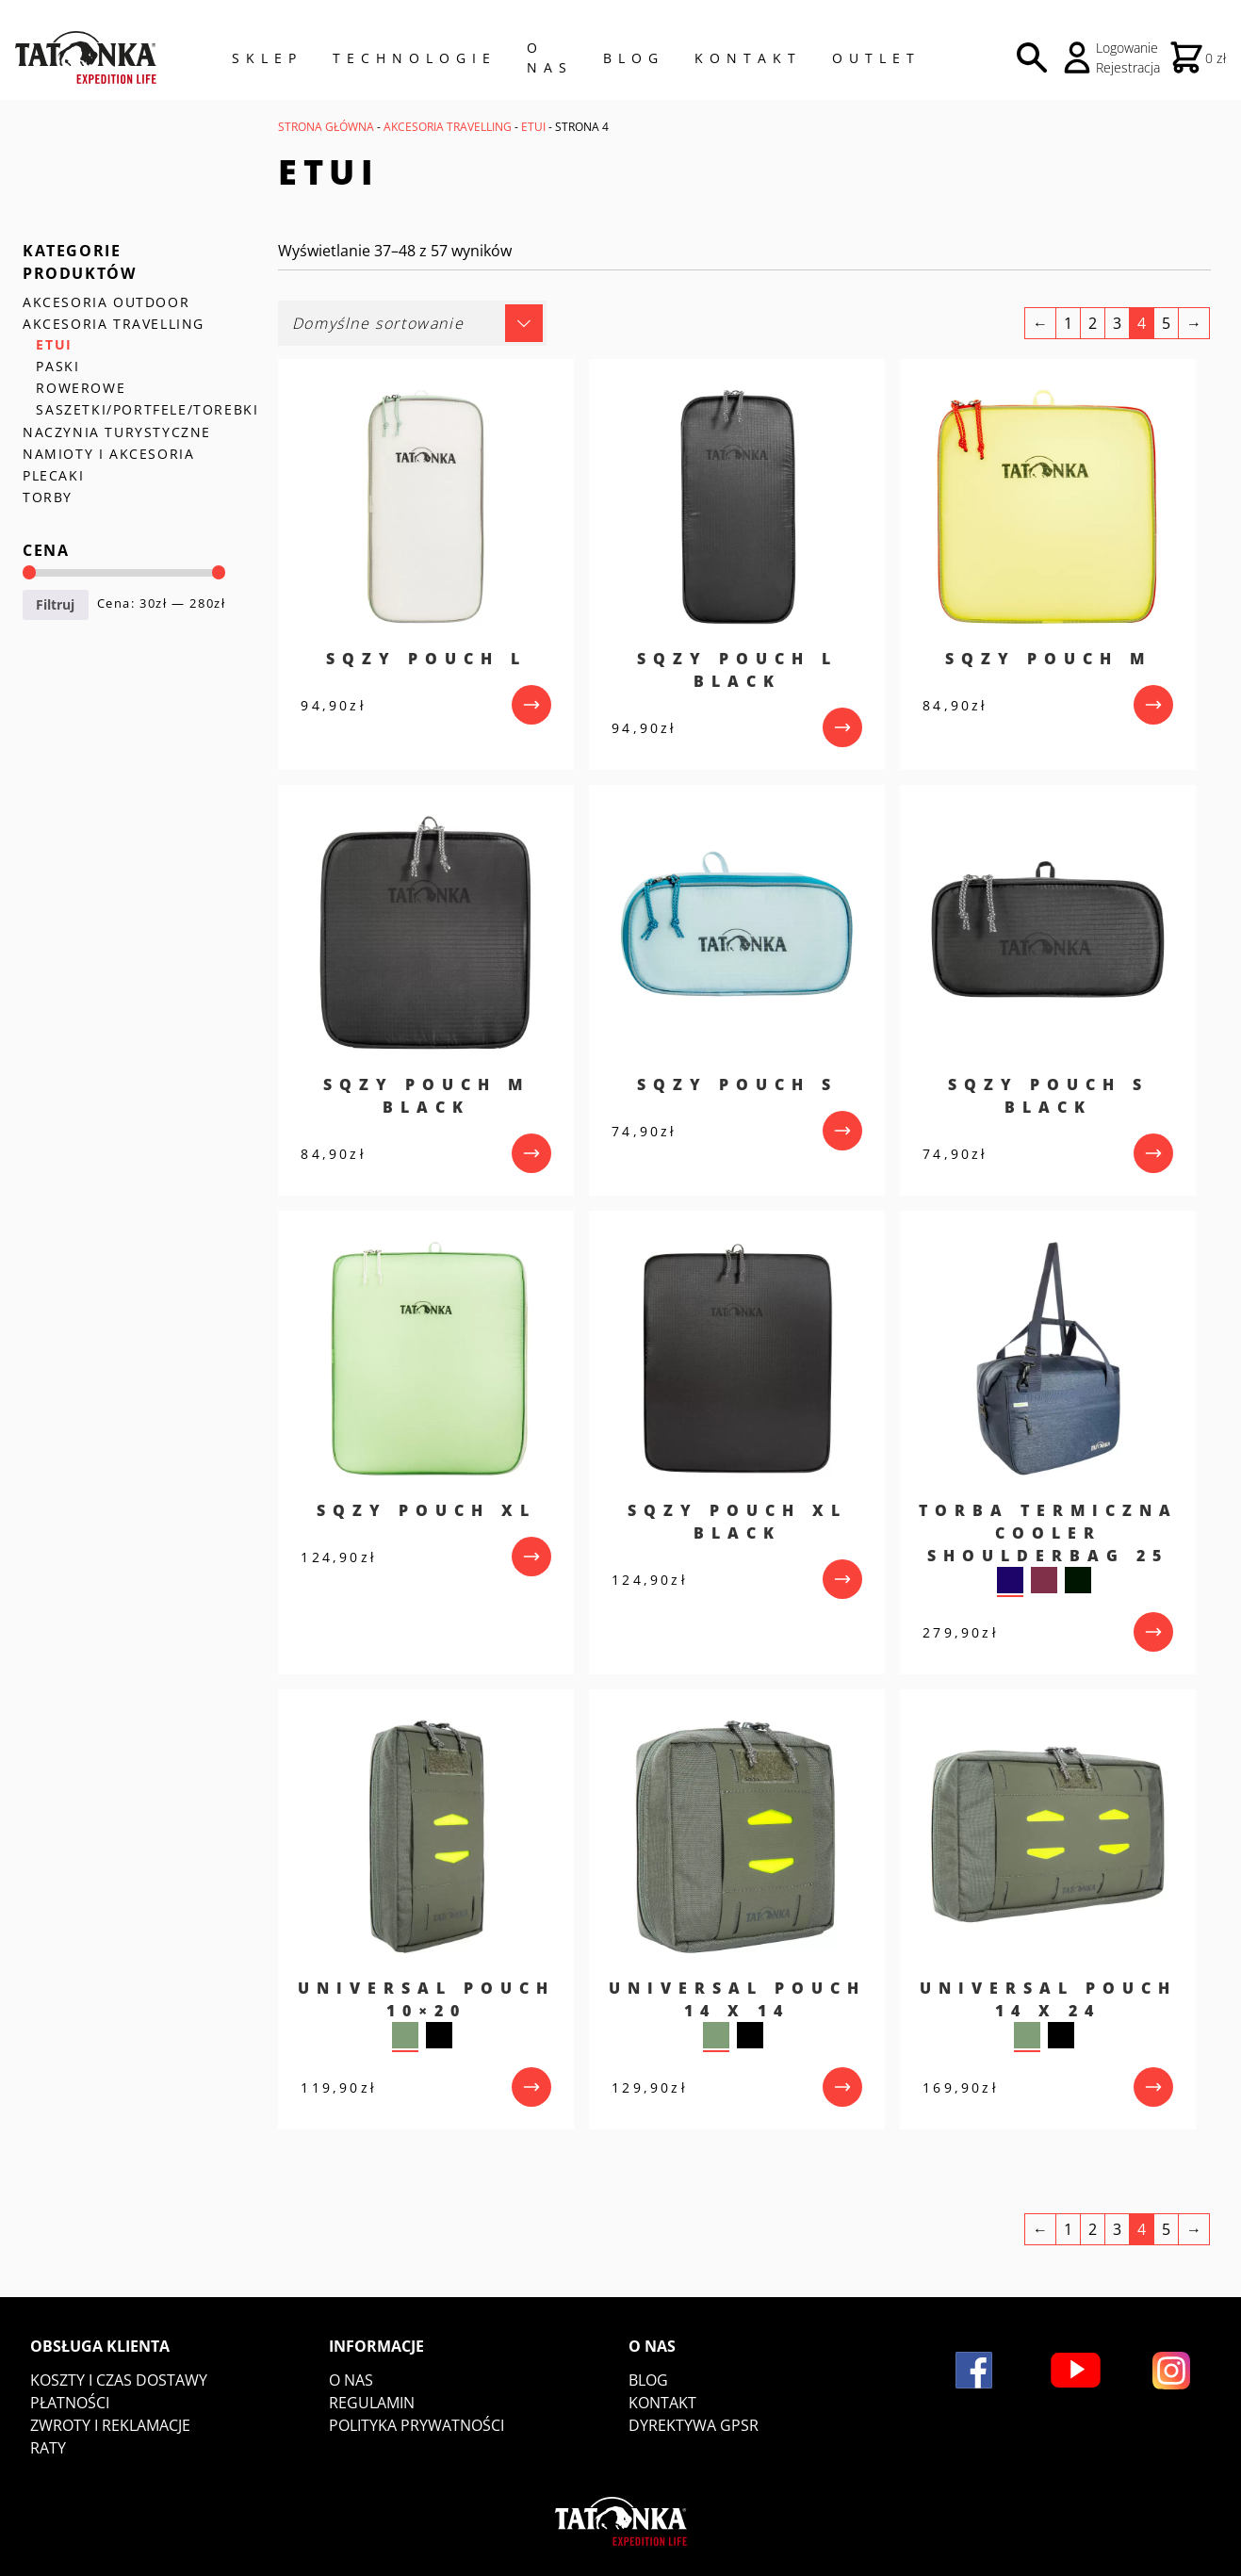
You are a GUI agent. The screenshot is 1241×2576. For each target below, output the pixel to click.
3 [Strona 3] (1117, 323)
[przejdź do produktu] (531, 705)
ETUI (533, 127)
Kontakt (748, 58)
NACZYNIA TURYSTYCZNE (117, 432)
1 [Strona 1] (1068, 323)
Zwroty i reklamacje (110, 2425)
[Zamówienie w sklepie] (412, 323)
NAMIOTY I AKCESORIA (108, 454)
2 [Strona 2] (1092, 323)
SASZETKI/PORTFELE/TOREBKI (147, 409)
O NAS (550, 57)
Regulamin (372, 2402)
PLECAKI (53, 475)
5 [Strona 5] (1166, 323)
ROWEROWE (80, 388)
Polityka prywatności (416, 2425)
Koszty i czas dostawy (118, 2380)
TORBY (48, 497)
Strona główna (326, 127)
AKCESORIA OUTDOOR (106, 302)
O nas (351, 2380)
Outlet (876, 58)
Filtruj (55, 604)
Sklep (267, 58)
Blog (633, 58)
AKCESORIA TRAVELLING (448, 127)
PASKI (57, 366)
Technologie (415, 58)
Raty (48, 2447)
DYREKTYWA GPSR (694, 2425)
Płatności (69, 2402)
